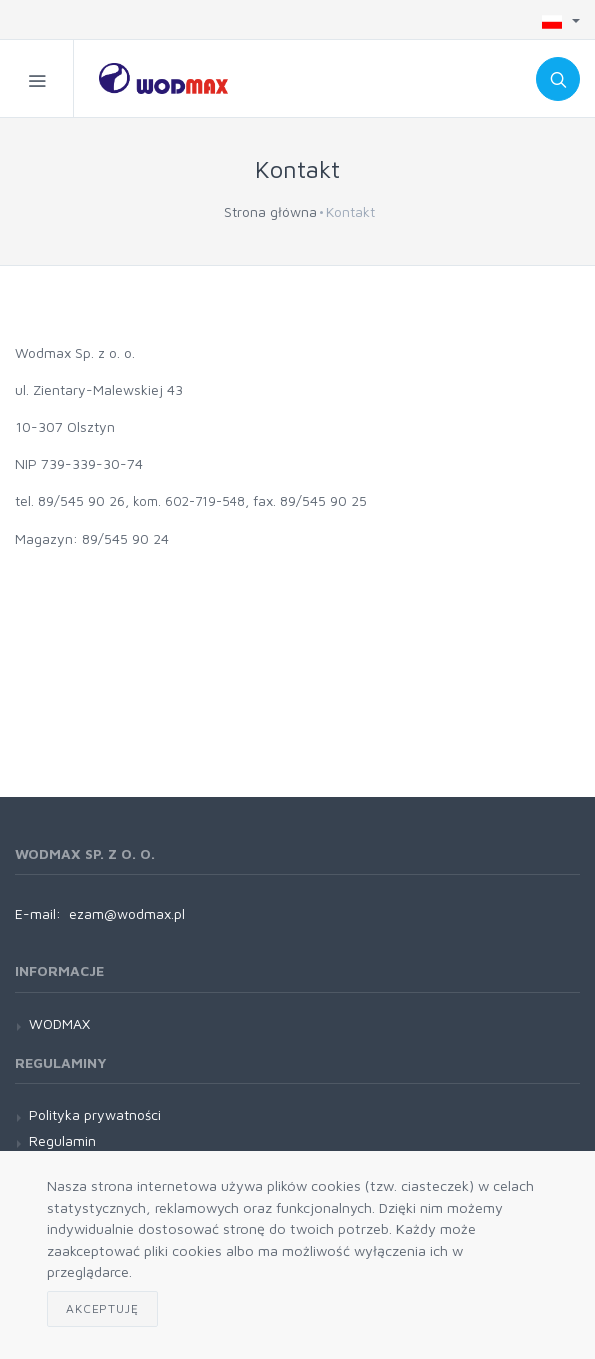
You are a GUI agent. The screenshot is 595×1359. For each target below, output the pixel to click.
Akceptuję (102, 1308)
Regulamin (62, 1140)
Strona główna (270, 211)
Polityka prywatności (95, 1114)
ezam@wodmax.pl (127, 913)
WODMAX (59, 1023)
